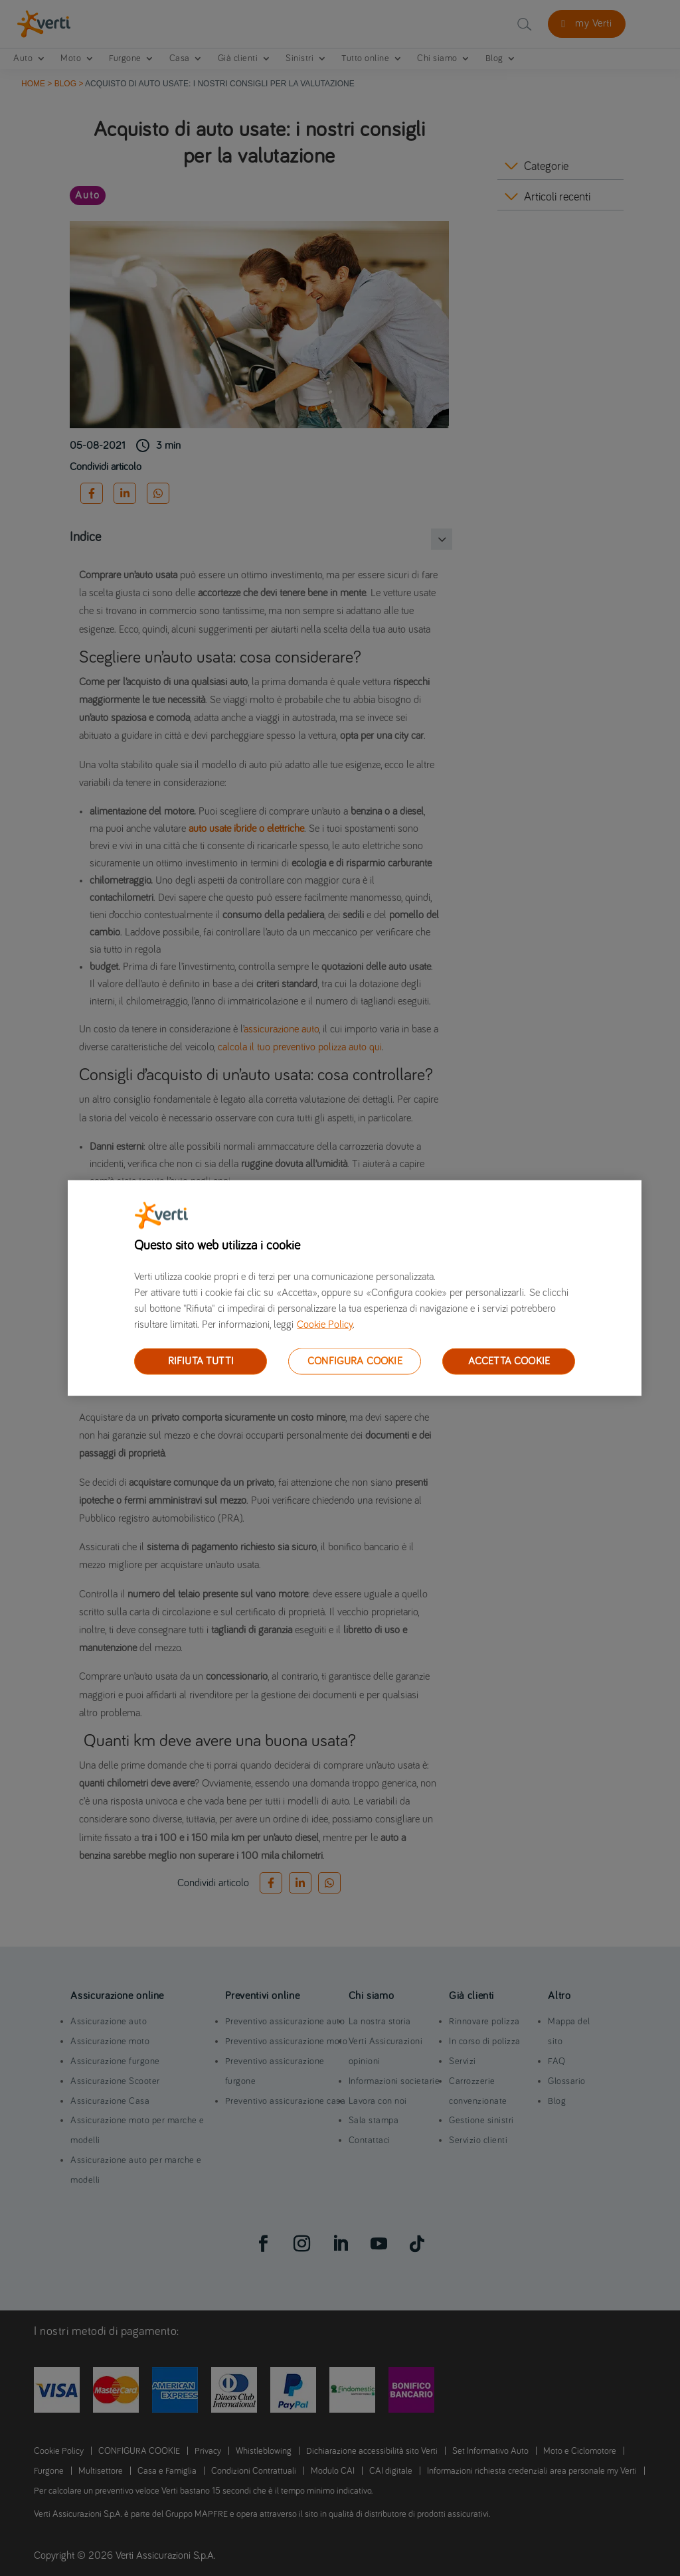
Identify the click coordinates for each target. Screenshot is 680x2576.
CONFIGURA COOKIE (354, 1361)
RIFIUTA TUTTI (201, 1361)
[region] (354, 1288)
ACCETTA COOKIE (509, 1361)
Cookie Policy (325, 1324)
